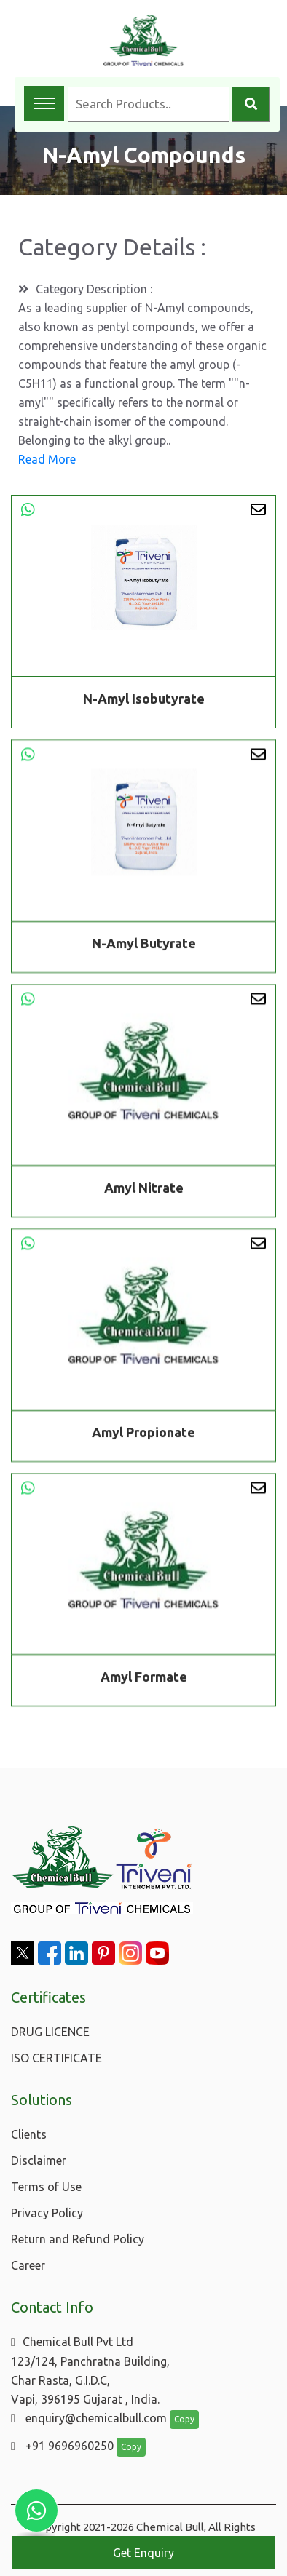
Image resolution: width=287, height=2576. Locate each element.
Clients (29, 2134)
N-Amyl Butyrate (144, 945)
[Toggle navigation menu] (44, 103)
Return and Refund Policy (77, 2239)
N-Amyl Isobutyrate (144, 698)
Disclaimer (38, 2160)
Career (28, 2265)
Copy (184, 2419)
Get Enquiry (143, 2552)
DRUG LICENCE (50, 2031)
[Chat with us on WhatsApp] (36, 2510)
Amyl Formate (144, 1678)
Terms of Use (46, 2186)
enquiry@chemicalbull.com (89, 2418)
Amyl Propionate (143, 1434)
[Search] (251, 104)
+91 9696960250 (62, 2445)
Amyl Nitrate (144, 1189)
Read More (47, 459)
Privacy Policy (47, 2212)
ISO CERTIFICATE (56, 2057)
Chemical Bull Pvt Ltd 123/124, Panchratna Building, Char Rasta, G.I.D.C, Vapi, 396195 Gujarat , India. (90, 2370)
